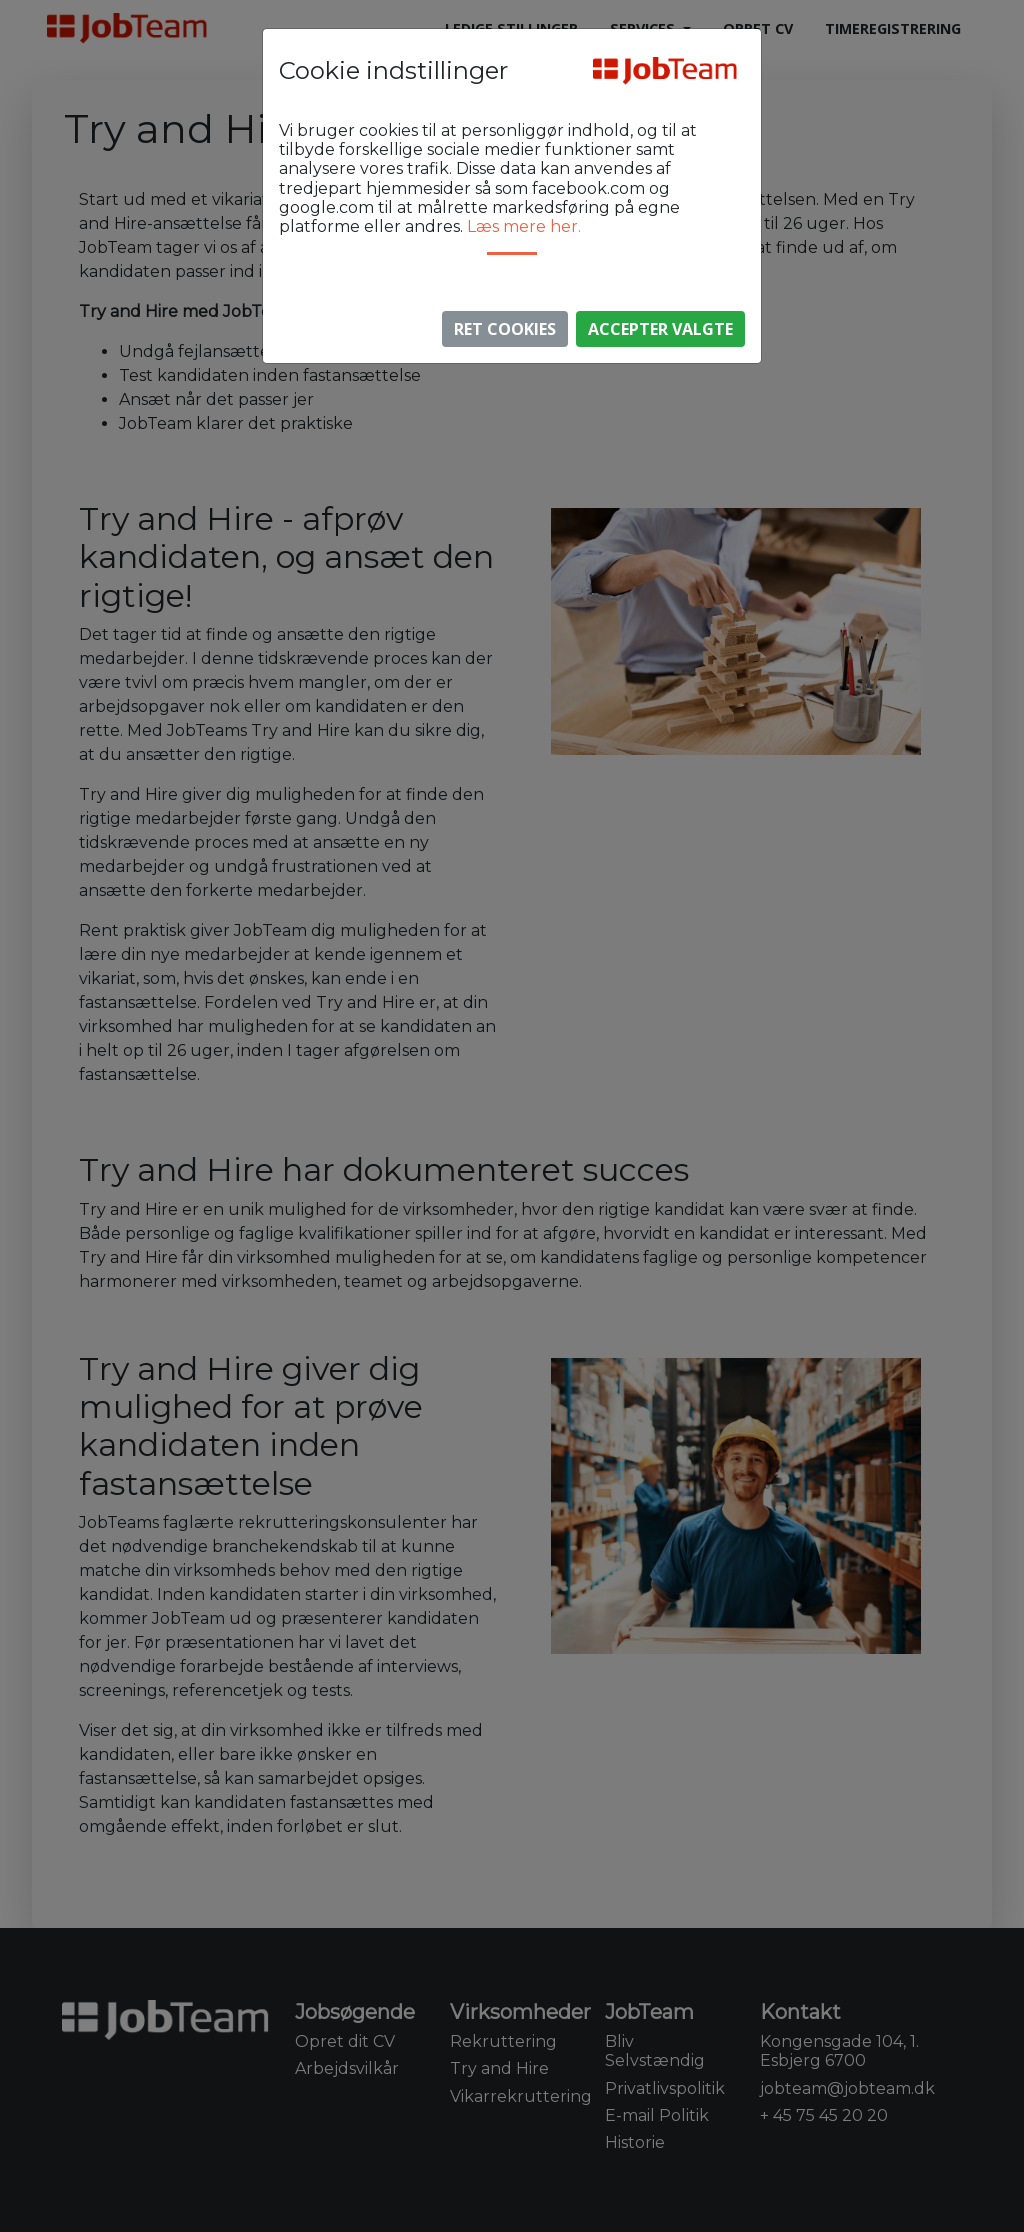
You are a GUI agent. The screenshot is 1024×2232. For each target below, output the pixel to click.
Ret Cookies (505, 329)
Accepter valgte (660, 329)
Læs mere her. (524, 226)
